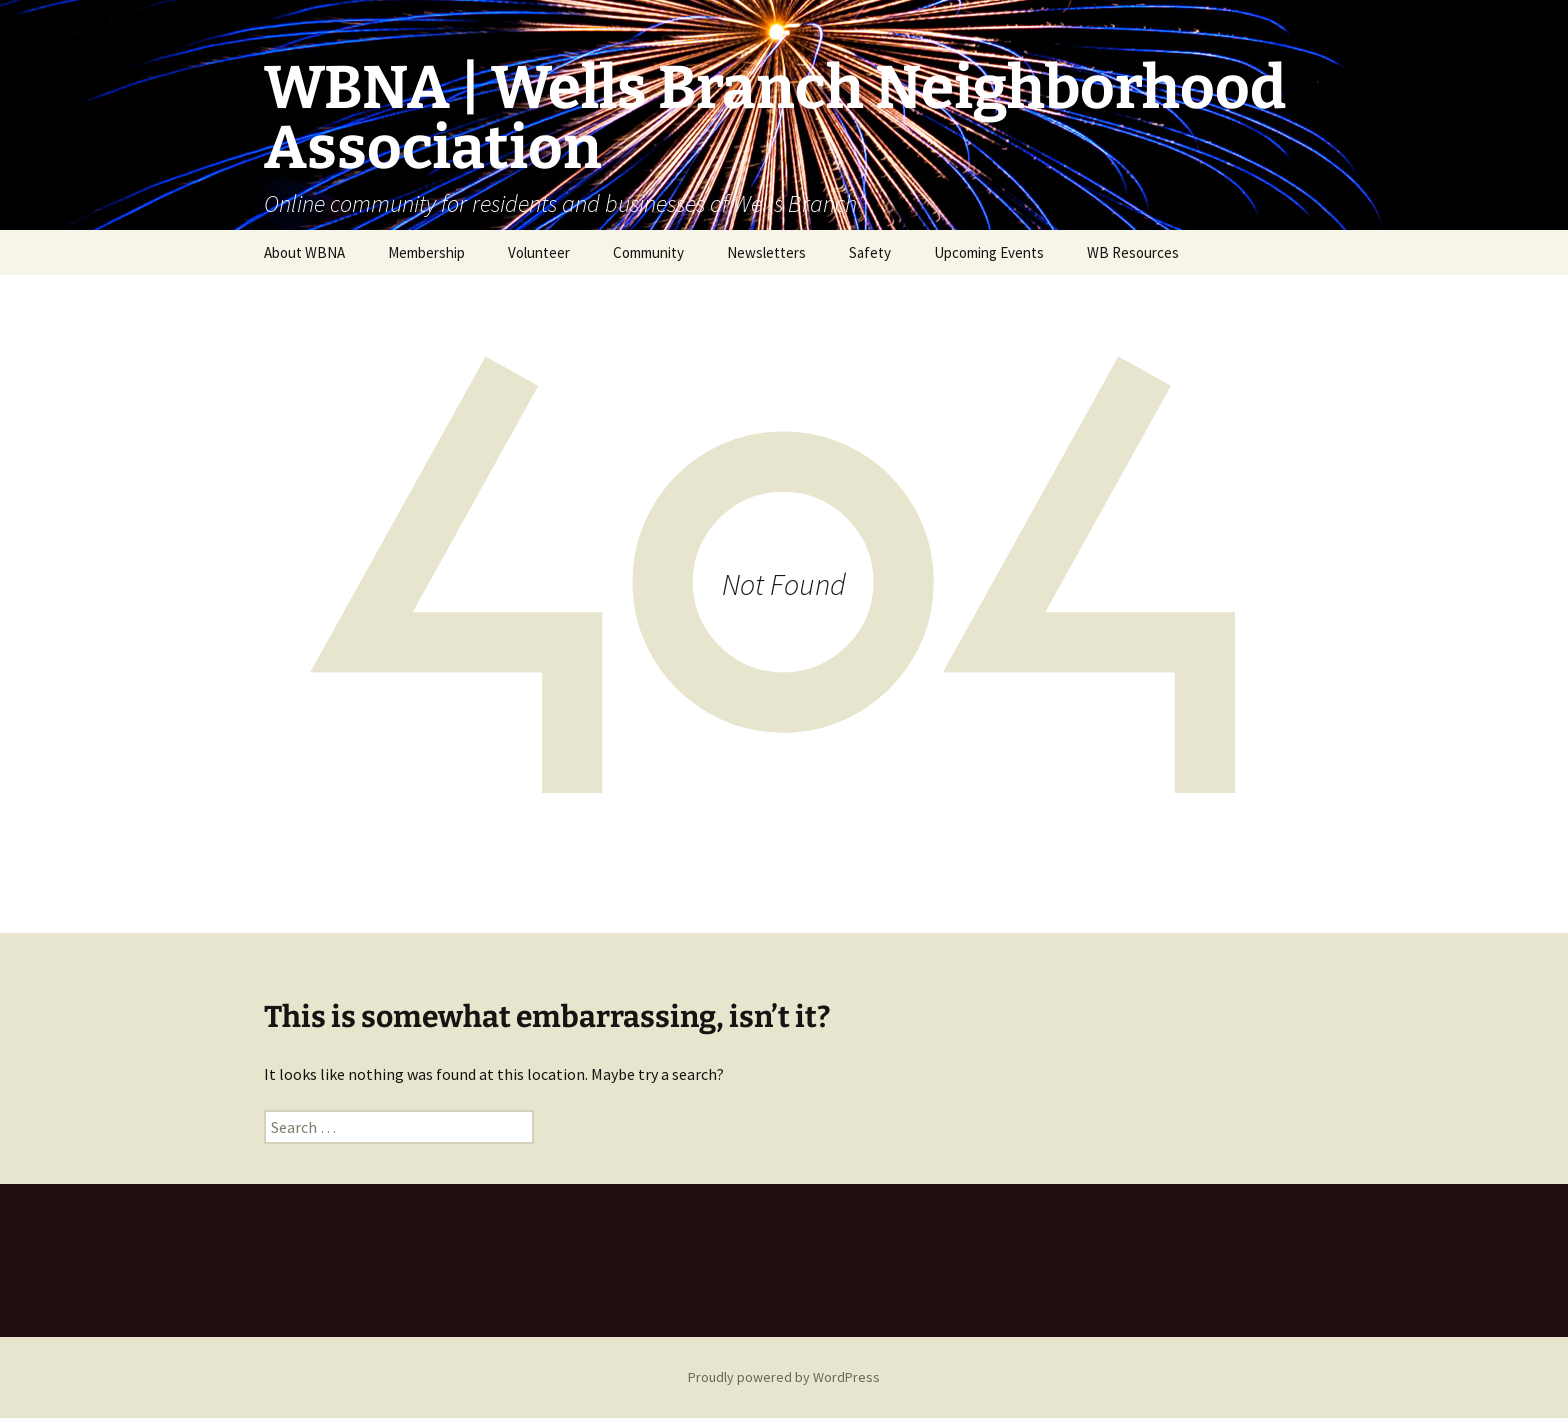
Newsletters (766, 252)
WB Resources (1133, 252)
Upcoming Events (989, 252)
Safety (870, 252)
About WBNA (304, 252)
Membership (426, 252)
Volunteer (539, 252)
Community (648, 252)
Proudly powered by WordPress (784, 1377)
